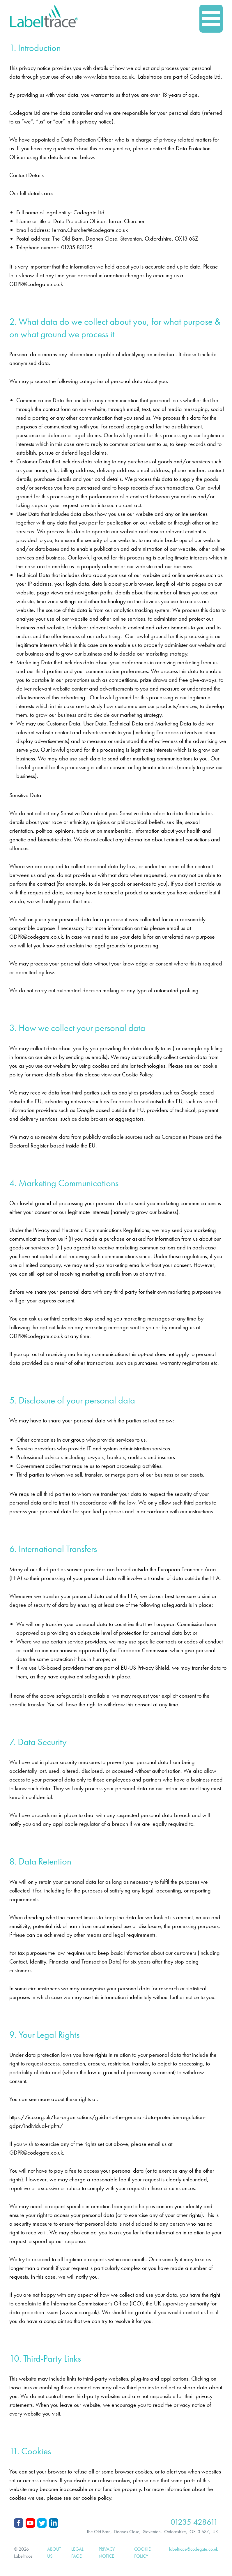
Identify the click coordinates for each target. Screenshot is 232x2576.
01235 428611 (194, 2522)
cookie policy (96, 2497)
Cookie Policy (137, 1074)
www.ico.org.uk (79, 2312)
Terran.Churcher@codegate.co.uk (90, 230)
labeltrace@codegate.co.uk (193, 2549)
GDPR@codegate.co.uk (36, 284)
